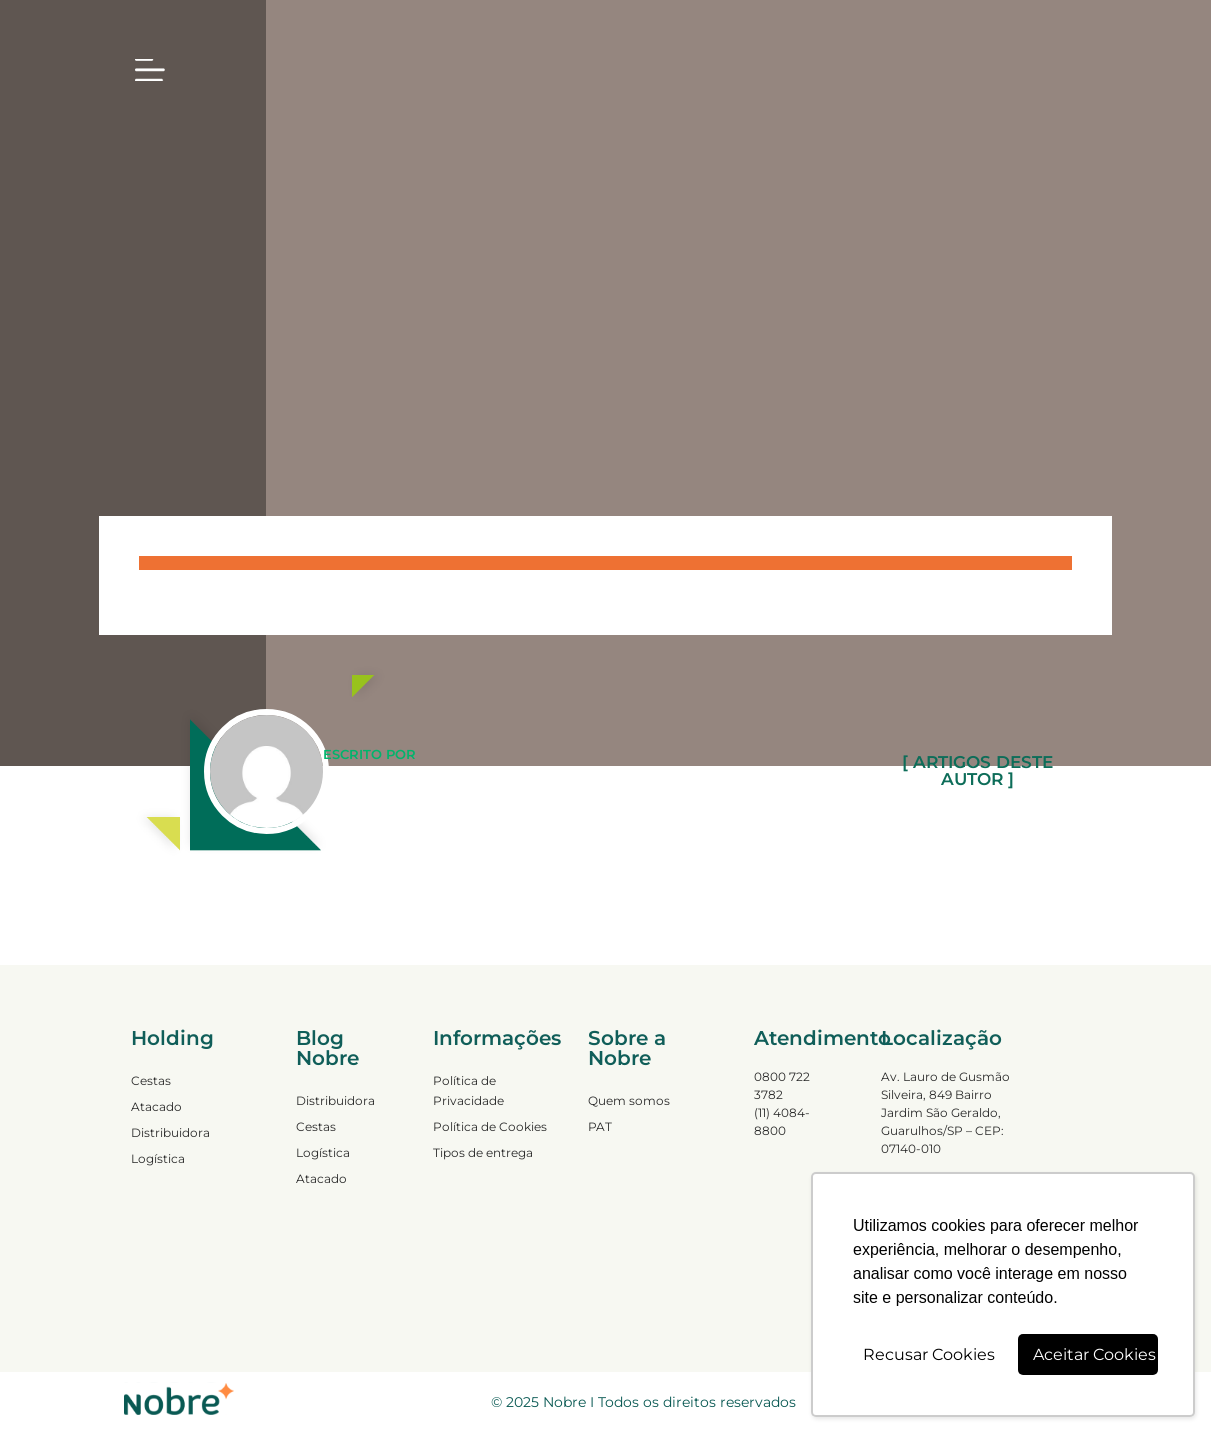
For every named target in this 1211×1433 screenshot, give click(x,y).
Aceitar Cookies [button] (1094, 1354)
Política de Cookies (490, 1126)
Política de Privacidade (468, 1090)
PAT (600, 1126)
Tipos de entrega (483, 1152)
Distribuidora (170, 1132)
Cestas (151, 1080)
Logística (158, 1158)
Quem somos (629, 1100)
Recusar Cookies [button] (929, 1354)
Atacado (156, 1106)
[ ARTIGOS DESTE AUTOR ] (977, 771)
